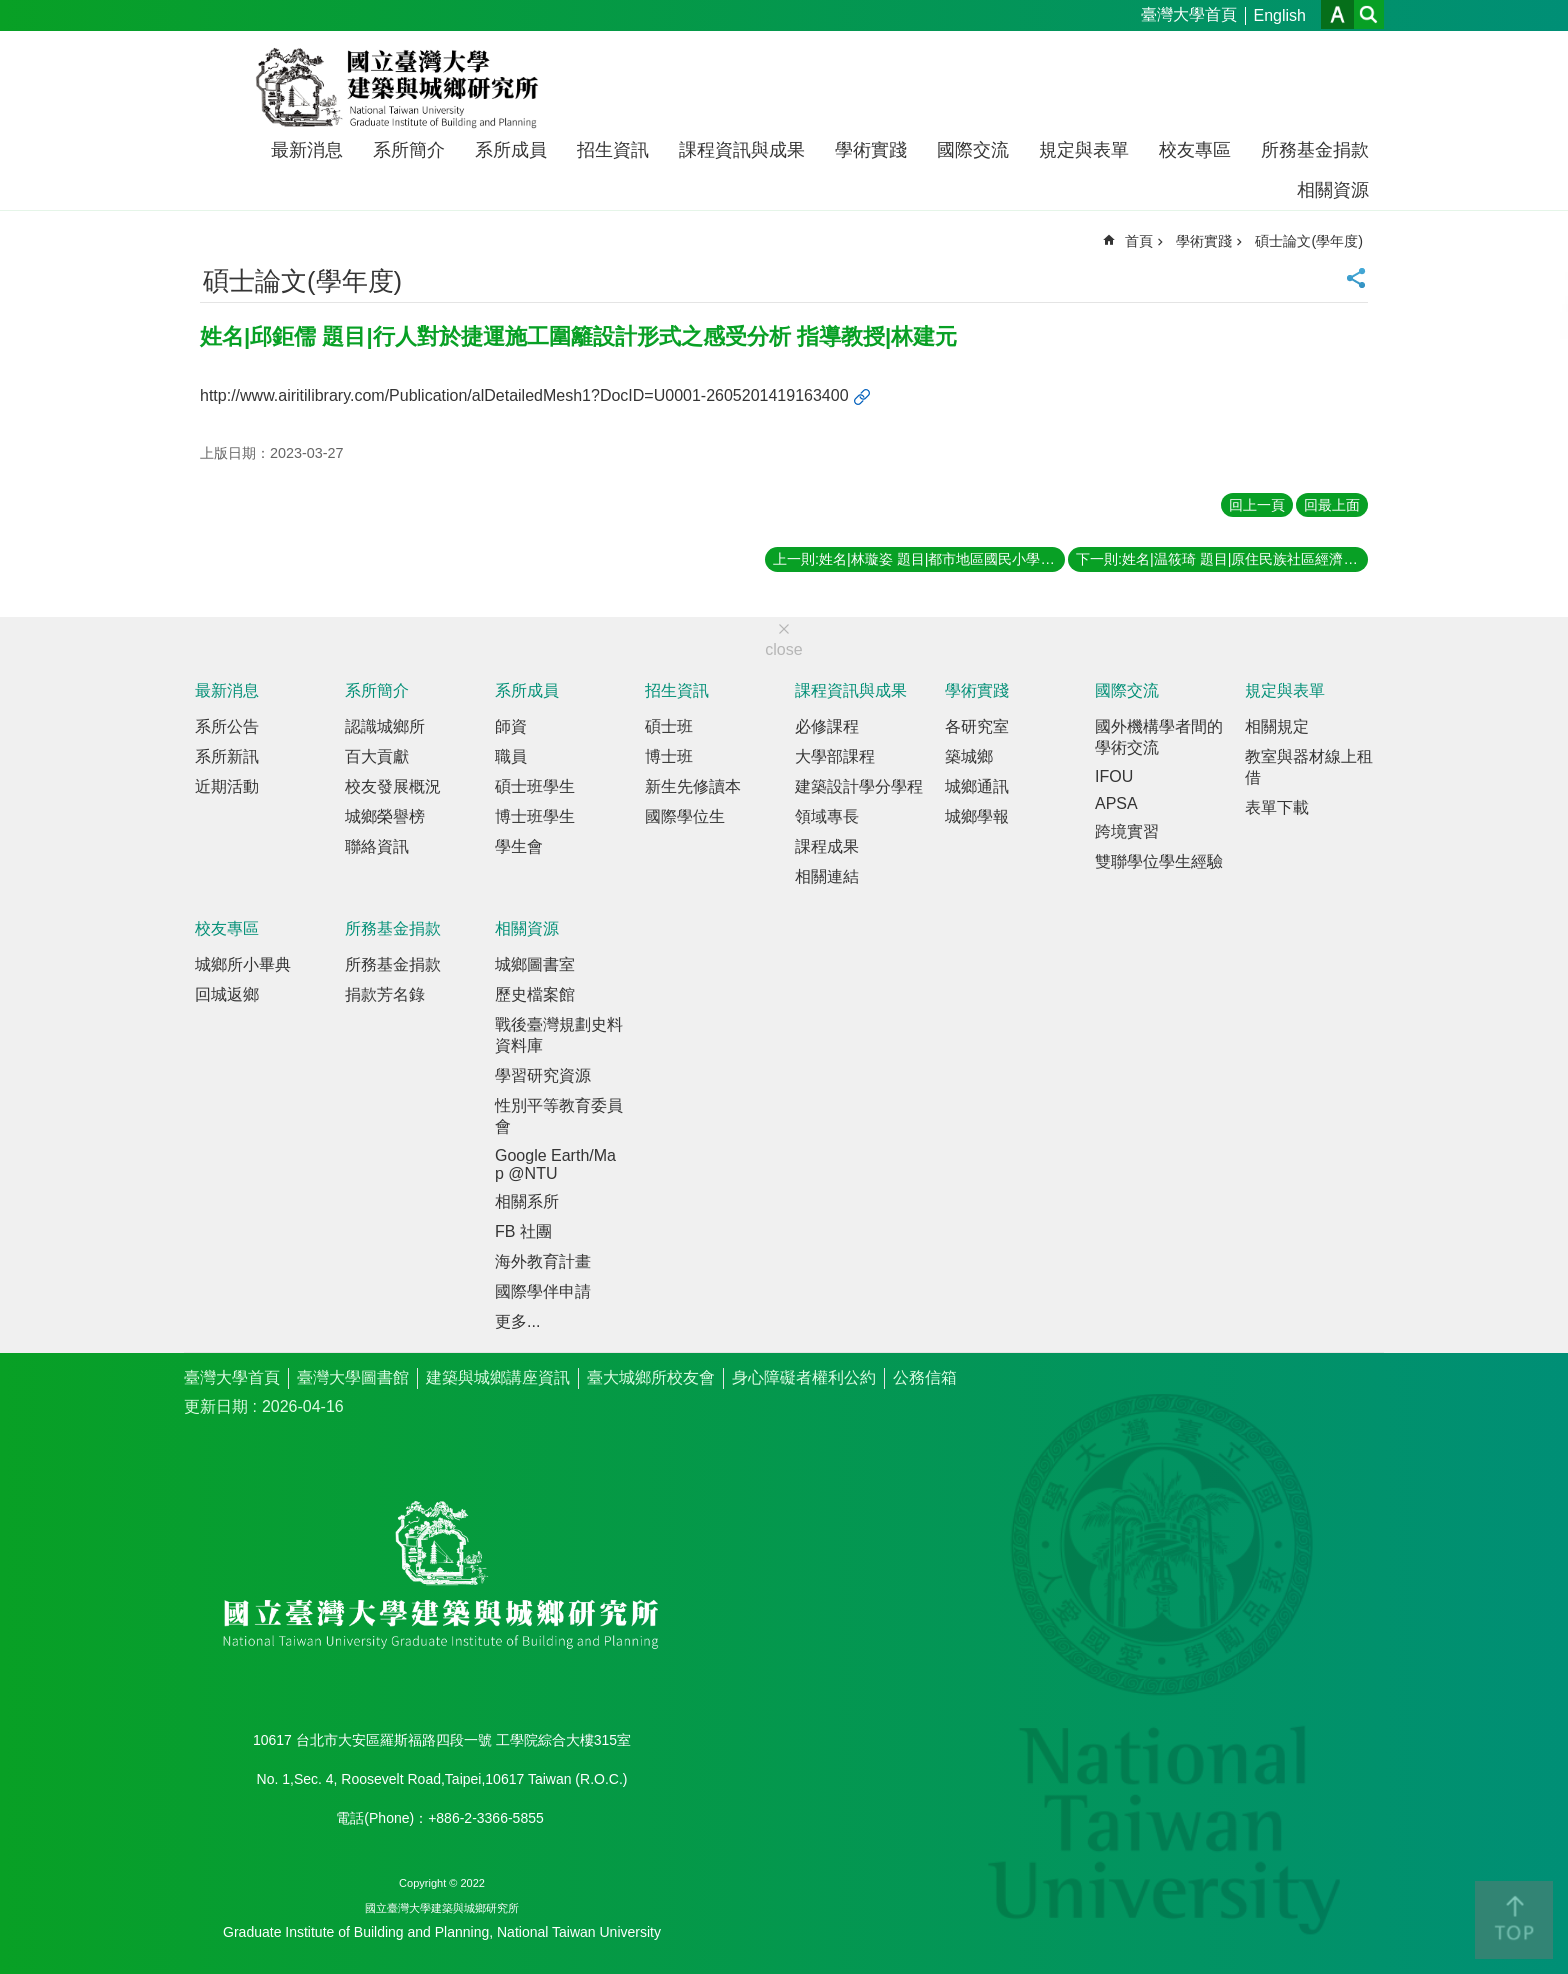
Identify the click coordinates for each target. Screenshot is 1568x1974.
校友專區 (1195, 150)
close (783, 649)
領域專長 (827, 816)
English (1280, 15)
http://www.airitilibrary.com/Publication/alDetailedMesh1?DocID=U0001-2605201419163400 (524, 395)
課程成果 (827, 846)
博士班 (669, 756)
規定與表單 (1084, 150)
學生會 (519, 846)
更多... (517, 1321)
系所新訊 (227, 756)
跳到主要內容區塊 (10, 10)
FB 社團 (523, 1231)
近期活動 (227, 786)
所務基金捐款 (1315, 150)
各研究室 (977, 726)
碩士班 (669, 726)
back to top (1514, 1920)
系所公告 (227, 726)
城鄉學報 (977, 816)
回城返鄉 (227, 994)
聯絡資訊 (377, 846)
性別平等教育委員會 (559, 1116)
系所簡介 (409, 150)
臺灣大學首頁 (1189, 14)
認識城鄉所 (385, 726)
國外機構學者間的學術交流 (1159, 737)
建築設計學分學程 (859, 786)
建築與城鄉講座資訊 (498, 1377)
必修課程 (827, 726)
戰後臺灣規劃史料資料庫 (559, 1035)
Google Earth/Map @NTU (555, 1164)
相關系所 (527, 1201)
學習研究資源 (543, 1075)
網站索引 (1369, 14)
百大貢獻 (377, 756)
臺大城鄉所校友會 (651, 1377)
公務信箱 (925, 1377)
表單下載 (1277, 807)
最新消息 (307, 150)
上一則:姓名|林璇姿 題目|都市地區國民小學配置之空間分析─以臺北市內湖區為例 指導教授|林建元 (919, 559)
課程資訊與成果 (742, 150)
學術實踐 (871, 150)
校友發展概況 (393, 786)
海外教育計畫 (543, 1261)
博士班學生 (535, 816)
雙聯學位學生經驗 (1159, 861)
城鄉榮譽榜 (385, 816)
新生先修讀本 (693, 786)
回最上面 (1332, 505)
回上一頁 (1257, 505)
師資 (511, 726)
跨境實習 (1127, 831)
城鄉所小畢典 (243, 964)
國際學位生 (685, 816)
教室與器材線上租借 (1309, 767)
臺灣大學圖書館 (353, 1377)
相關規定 (1277, 726)
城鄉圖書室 (535, 964)
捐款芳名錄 (385, 994)
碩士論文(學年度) (1309, 241)
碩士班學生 (535, 786)
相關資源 (1333, 190)
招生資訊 (613, 150)
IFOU (1114, 776)
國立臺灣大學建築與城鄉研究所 (401, 88)
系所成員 (511, 150)
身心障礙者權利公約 (804, 1377)
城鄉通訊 (977, 786)
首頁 (1139, 241)
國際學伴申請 (543, 1291)
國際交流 (973, 150)
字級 (1337, 14)
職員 (511, 756)
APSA (1116, 803)
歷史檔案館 (535, 994)
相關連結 (827, 876)
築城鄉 (969, 756)
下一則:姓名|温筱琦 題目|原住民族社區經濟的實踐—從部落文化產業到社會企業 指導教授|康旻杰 (1222, 559)
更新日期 (216, 1406)
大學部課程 (835, 756)
